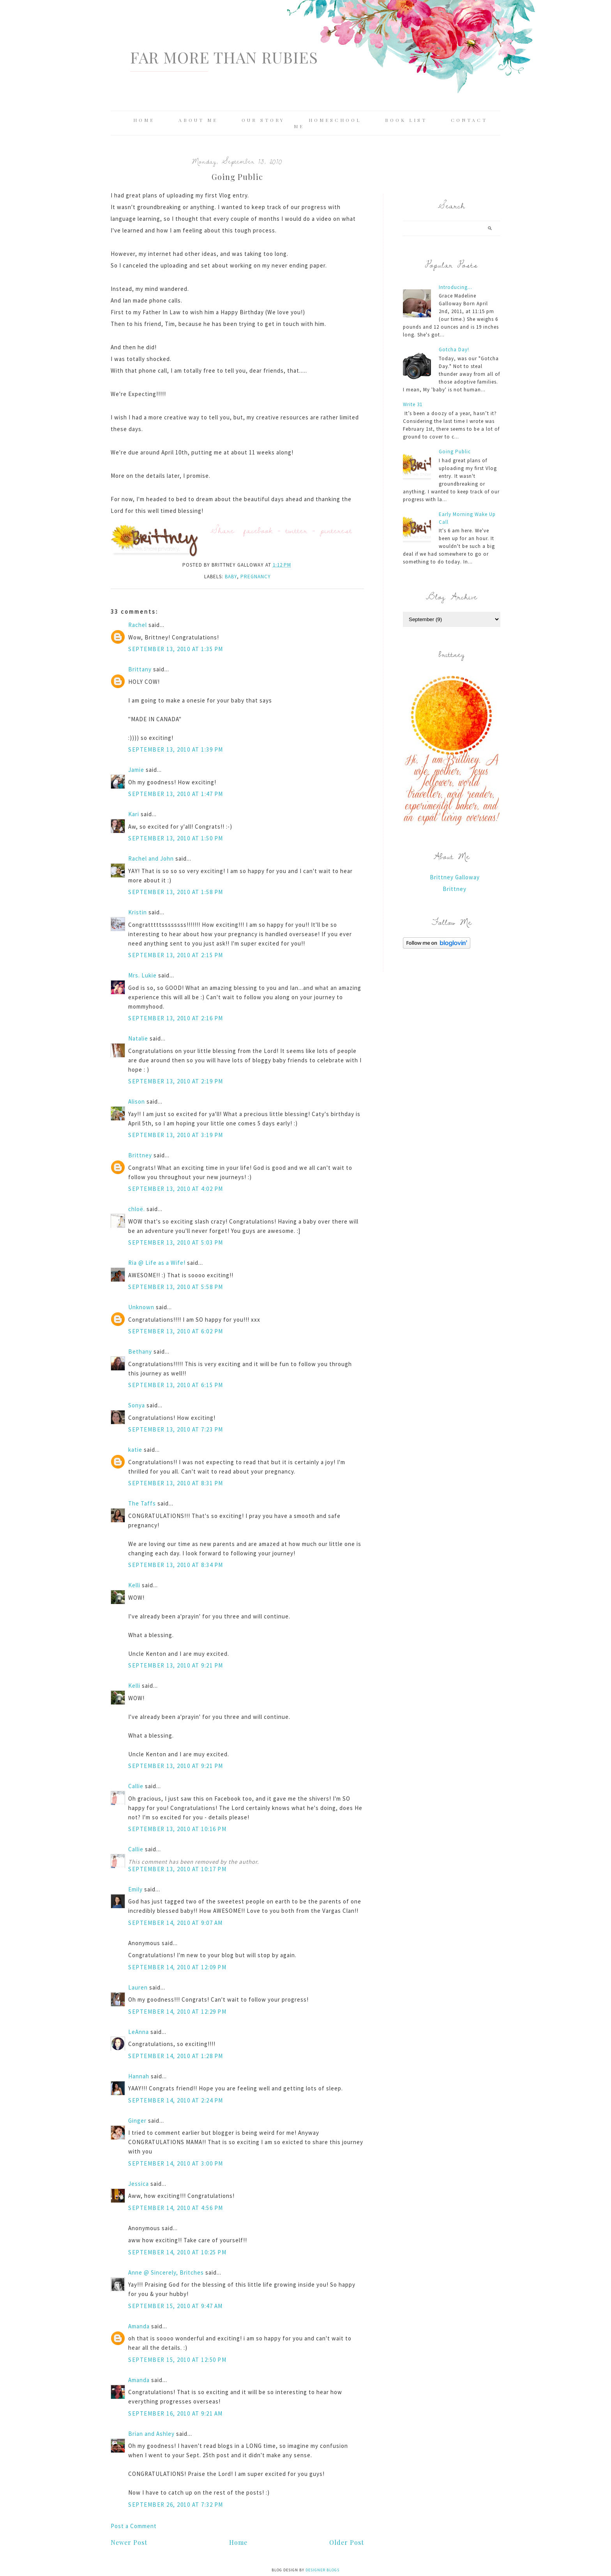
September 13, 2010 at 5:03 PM (175, 1242)
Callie (135, 1786)
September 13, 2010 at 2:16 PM (175, 1018)
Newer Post (129, 2542)
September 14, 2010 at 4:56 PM (175, 2208)
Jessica (138, 2183)
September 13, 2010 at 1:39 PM (175, 749)
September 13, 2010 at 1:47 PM (175, 794)
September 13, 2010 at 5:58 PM (175, 1287)
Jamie (136, 769)
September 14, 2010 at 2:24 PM (175, 2100)
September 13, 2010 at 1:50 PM (175, 838)
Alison (136, 1101)
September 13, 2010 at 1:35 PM (175, 649)
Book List (406, 120)
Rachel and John (151, 858)
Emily (135, 1889)
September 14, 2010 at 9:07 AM (175, 1922)
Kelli (134, 1585)
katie (135, 1449)
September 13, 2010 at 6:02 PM (175, 1331)
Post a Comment (134, 2526)
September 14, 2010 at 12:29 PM (177, 2011)
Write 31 (412, 404)
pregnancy (255, 576)
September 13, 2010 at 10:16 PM (177, 1829)
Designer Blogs (322, 2569)
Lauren (138, 1987)
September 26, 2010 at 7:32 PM (175, 2504)
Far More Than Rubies (224, 57)
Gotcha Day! (454, 349)
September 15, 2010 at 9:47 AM (175, 2306)
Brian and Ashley (151, 2433)
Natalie (138, 1038)
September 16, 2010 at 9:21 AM (175, 2413)
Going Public (455, 451)
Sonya (136, 1405)
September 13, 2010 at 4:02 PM (175, 1188)
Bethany (140, 1351)
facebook (258, 530)
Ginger (137, 2120)
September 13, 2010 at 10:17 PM (177, 1869)
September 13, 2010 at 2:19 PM (175, 1081)
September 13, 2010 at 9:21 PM (175, 1665)
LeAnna (138, 2031)
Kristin (137, 912)
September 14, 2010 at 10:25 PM (177, 2252)
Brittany (140, 669)
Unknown (141, 1307)
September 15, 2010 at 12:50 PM (177, 2359)
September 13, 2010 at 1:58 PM (175, 892)
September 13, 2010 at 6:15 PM (175, 1385)
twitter (296, 530)
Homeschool (335, 120)
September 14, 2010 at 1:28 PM (175, 2056)
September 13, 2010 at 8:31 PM (175, 1483)
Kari (133, 814)
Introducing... (455, 287)
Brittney (140, 1155)
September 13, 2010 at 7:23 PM (175, 1429)
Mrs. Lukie (142, 975)
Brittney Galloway (455, 877)
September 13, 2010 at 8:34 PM (175, 1565)
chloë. (136, 1209)
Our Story (263, 120)
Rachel (137, 625)
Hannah (138, 2076)
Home (144, 120)
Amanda (139, 2326)
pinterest (336, 530)
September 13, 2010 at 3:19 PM (175, 1135)
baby (231, 576)
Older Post (346, 2542)
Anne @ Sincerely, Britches (166, 2272)
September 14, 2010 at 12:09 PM (177, 1967)
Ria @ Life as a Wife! (156, 1262)
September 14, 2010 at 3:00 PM (175, 2163)
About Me (198, 120)
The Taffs (142, 1503)
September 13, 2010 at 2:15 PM (175, 955)
